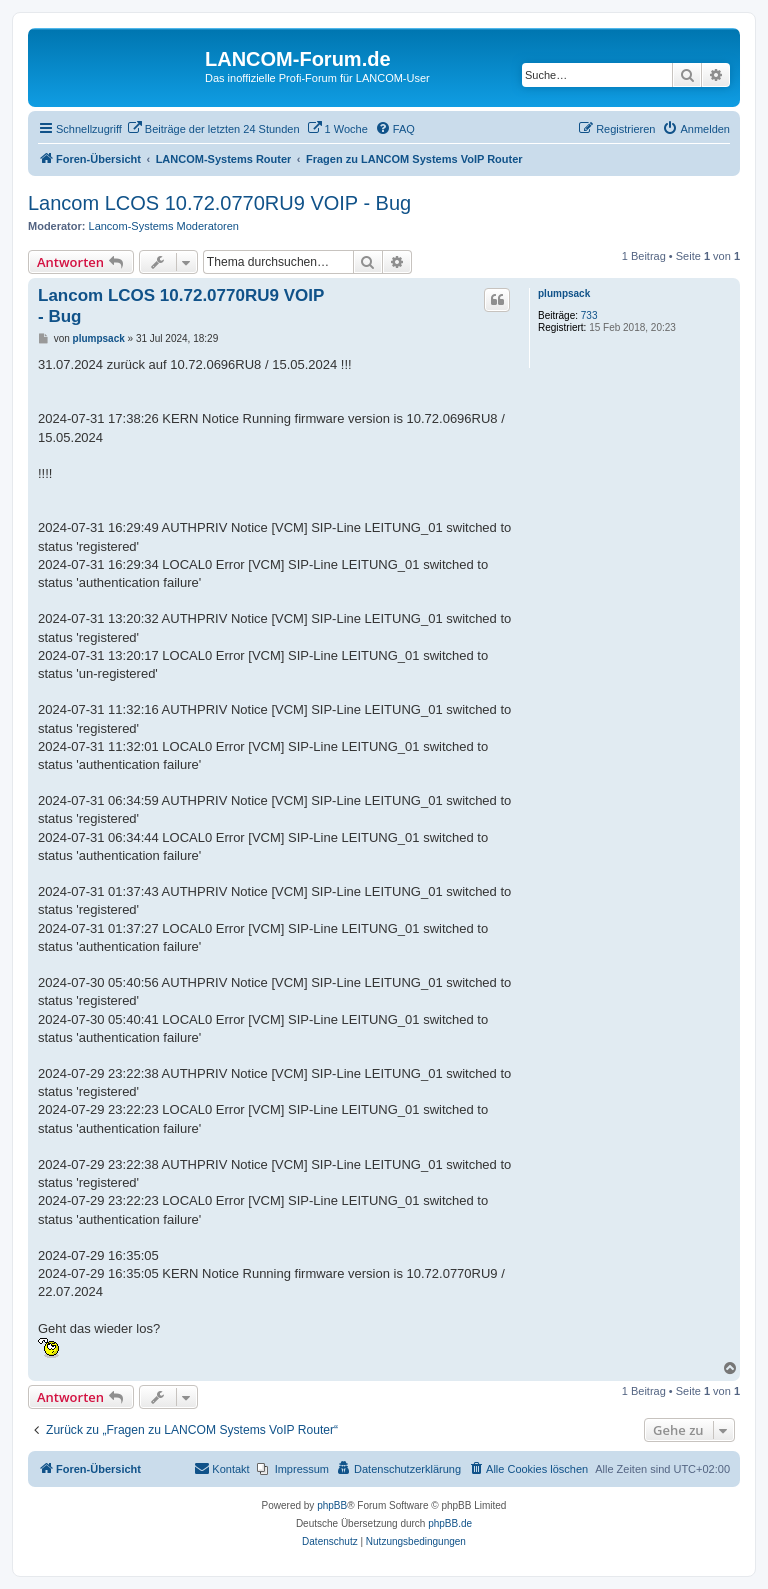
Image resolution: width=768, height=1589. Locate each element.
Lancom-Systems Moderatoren (164, 226)
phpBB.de (450, 1523)
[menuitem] (213, 129)
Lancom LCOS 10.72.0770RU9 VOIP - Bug (219, 203)
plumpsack (564, 293)
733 (589, 315)
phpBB (332, 1505)
